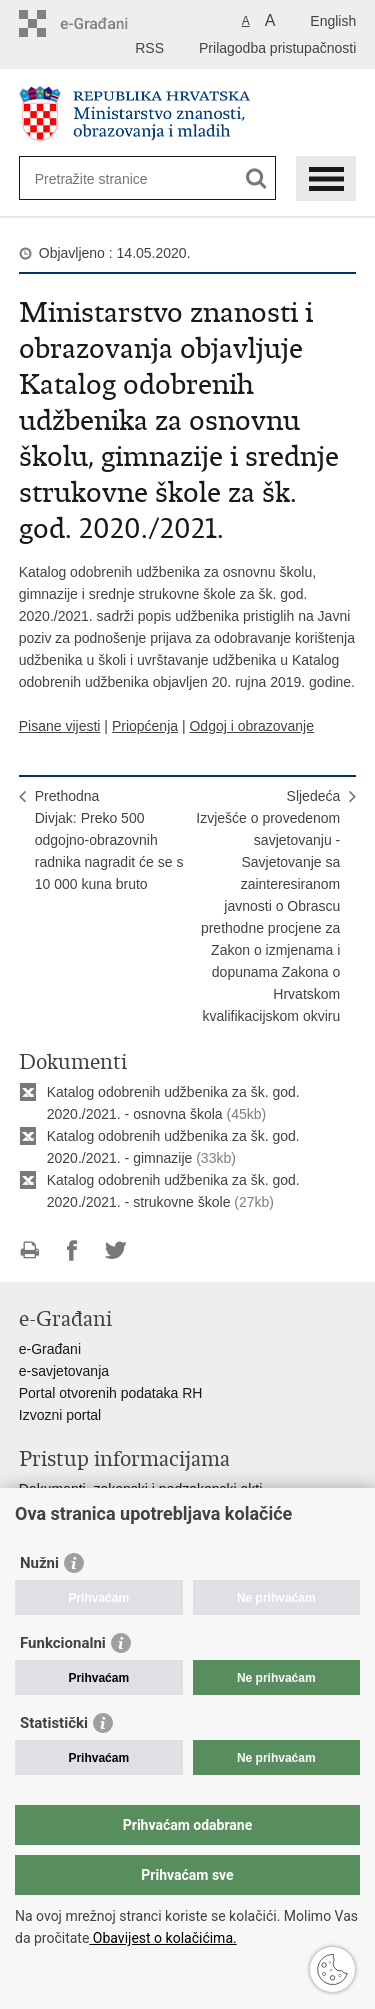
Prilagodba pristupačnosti (277, 48)
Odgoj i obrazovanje (251, 726)
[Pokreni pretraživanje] (256, 178)
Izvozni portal (60, 1415)
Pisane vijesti (60, 726)
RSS (149, 48)
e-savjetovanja (64, 1371)
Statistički (54, 1723)
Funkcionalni (63, 1643)
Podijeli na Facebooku (72, 1250)
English (333, 21)
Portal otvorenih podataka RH (111, 1393)
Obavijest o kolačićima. (162, 1938)
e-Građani (50, 1349)
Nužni (39, 1563)
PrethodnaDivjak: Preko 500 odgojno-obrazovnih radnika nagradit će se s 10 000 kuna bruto (109, 840)
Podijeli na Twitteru (115, 1250)
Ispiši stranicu (29, 1250)
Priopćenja (145, 726)
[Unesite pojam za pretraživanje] (107, 178)
